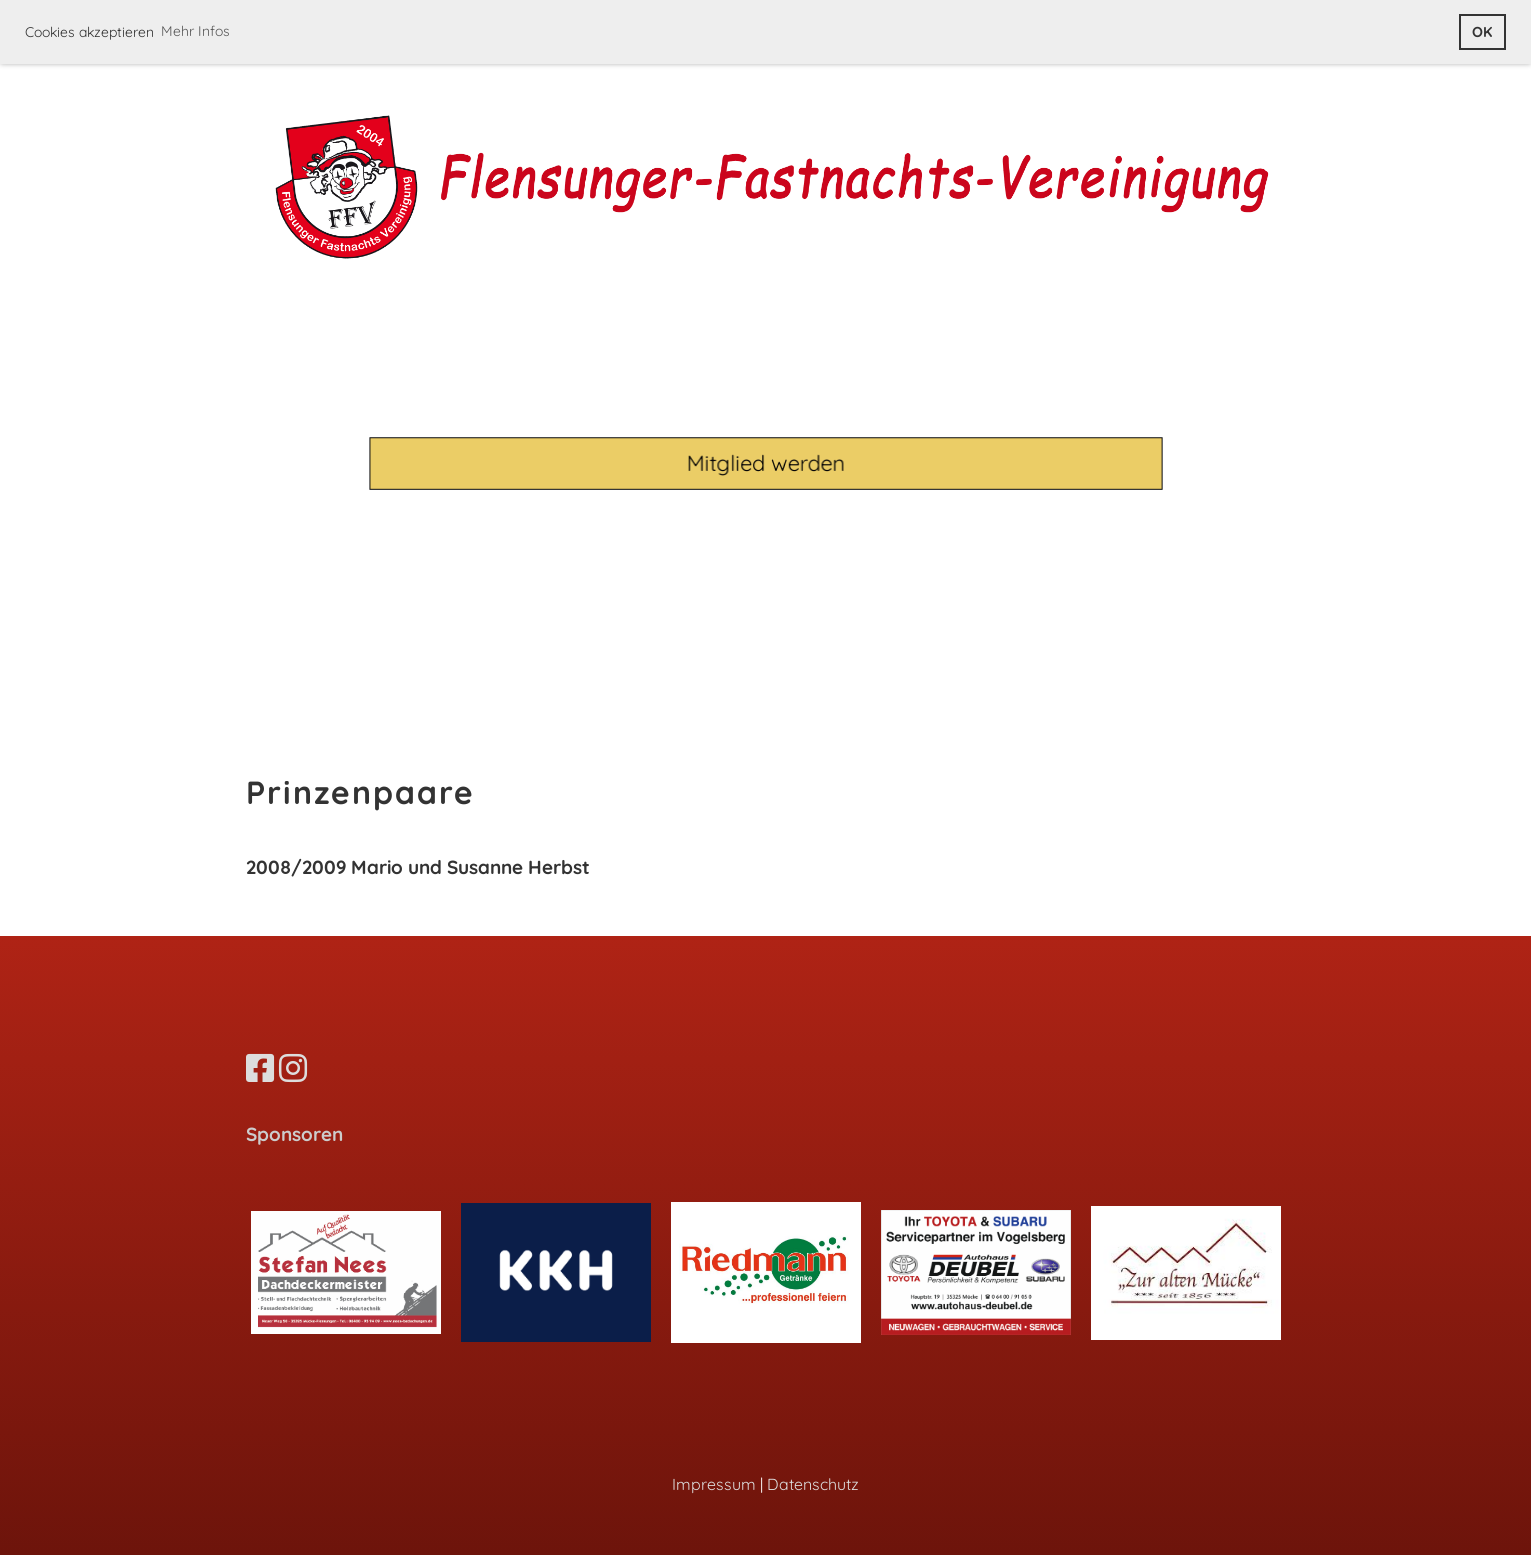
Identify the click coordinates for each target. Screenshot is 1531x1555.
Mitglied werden (765, 462)
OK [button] (1482, 32)
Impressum (714, 1484)
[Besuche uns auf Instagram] (293, 1068)
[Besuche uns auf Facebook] (260, 1068)
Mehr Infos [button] (195, 31)
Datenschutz (813, 1484)
